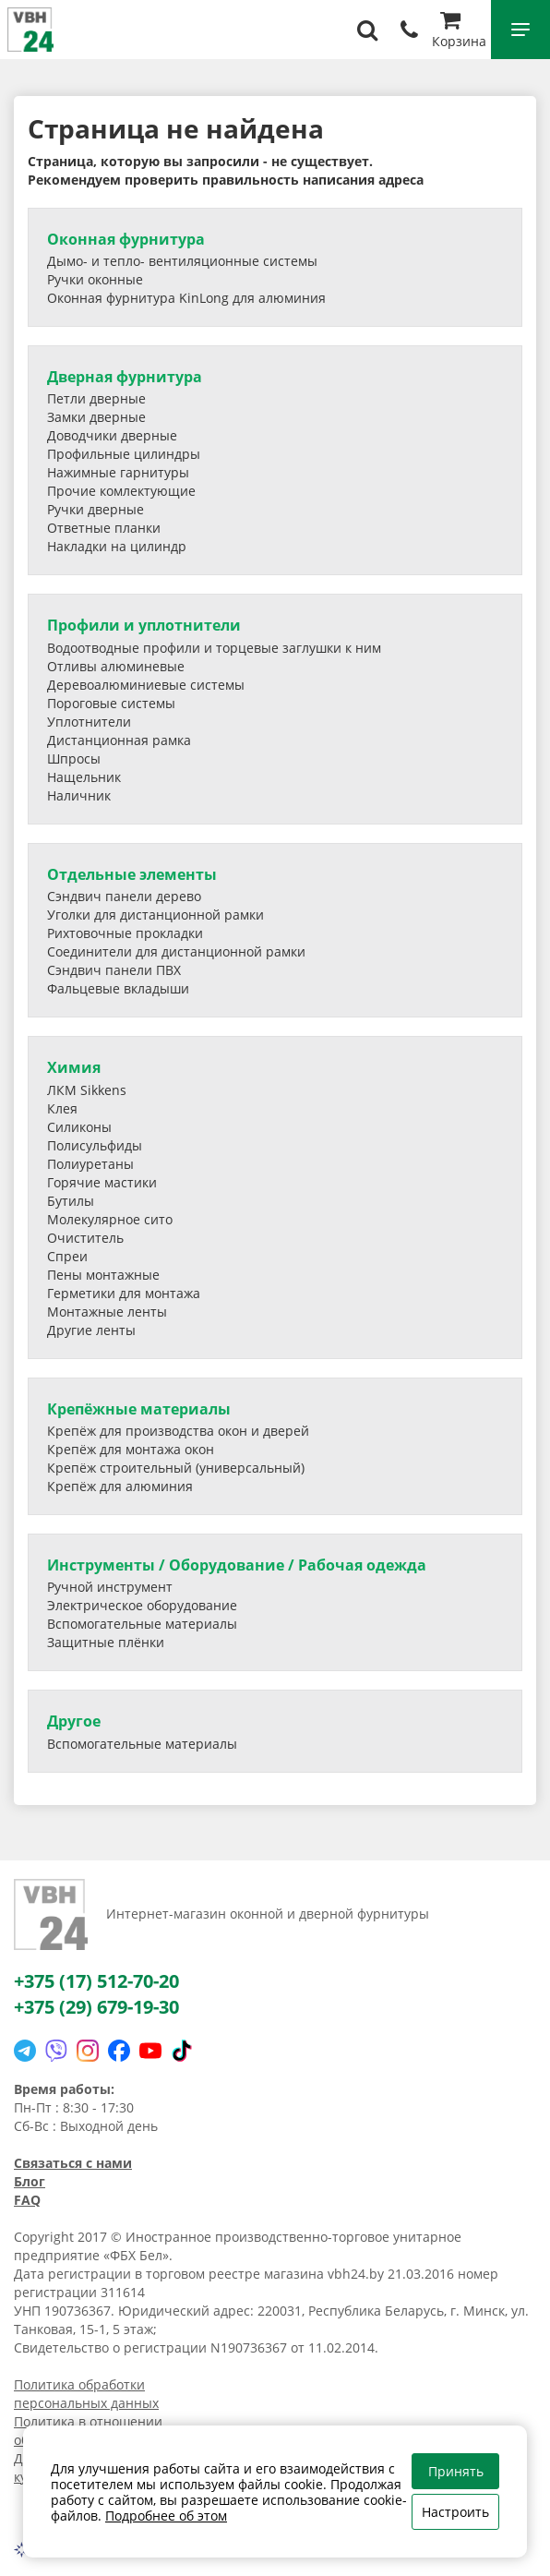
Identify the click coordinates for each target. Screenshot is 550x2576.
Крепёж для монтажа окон (130, 1449)
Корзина (459, 32)
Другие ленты (91, 1330)
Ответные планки (104, 527)
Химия (74, 1067)
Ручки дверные (95, 509)
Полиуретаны (90, 1164)
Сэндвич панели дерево (124, 896)
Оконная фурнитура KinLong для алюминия (186, 298)
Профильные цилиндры (123, 454)
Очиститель (85, 1237)
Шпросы (74, 758)
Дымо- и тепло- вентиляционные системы (182, 261)
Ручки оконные (95, 279)
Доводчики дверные (112, 435)
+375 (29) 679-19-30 (96, 2006)
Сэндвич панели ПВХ (114, 970)
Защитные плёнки (105, 1642)
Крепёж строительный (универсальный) (176, 1467)
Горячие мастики (102, 1182)
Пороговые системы (111, 703)
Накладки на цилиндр (116, 546)
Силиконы (79, 1127)
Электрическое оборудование (142, 1605)
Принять (456, 2471)
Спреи (67, 1256)
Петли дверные (96, 398)
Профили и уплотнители (144, 625)
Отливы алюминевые (116, 666)
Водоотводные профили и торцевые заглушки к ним (214, 647)
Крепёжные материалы (139, 1409)
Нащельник (84, 777)
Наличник (79, 795)
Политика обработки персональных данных (86, 2394)
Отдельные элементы (132, 874)
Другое (74, 1721)
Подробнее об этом (166, 2515)
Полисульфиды (94, 1145)
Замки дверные (96, 417)
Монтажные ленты (107, 1311)
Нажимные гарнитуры (118, 472)
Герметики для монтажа (123, 1293)
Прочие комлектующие (121, 491)
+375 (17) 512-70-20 (96, 1980)
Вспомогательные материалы (142, 1623)
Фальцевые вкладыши (118, 988)
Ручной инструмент (110, 1586)
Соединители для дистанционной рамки (176, 951)
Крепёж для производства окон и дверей (178, 1430)
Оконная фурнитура (126, 239)
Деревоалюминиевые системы (146, 684)
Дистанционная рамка (119, 740)
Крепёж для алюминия (120, 1486)
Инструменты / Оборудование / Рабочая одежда (236, 1565)
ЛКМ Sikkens (86, 1090)
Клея (62, 1108)
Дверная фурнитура (124, 377)
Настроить (455, 2512)
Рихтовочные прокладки (125, 933)
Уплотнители (89, 721)
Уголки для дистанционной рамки (155, 914)
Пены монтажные (103, 1274)
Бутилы (70, 1201)
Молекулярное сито (110, 1219)
